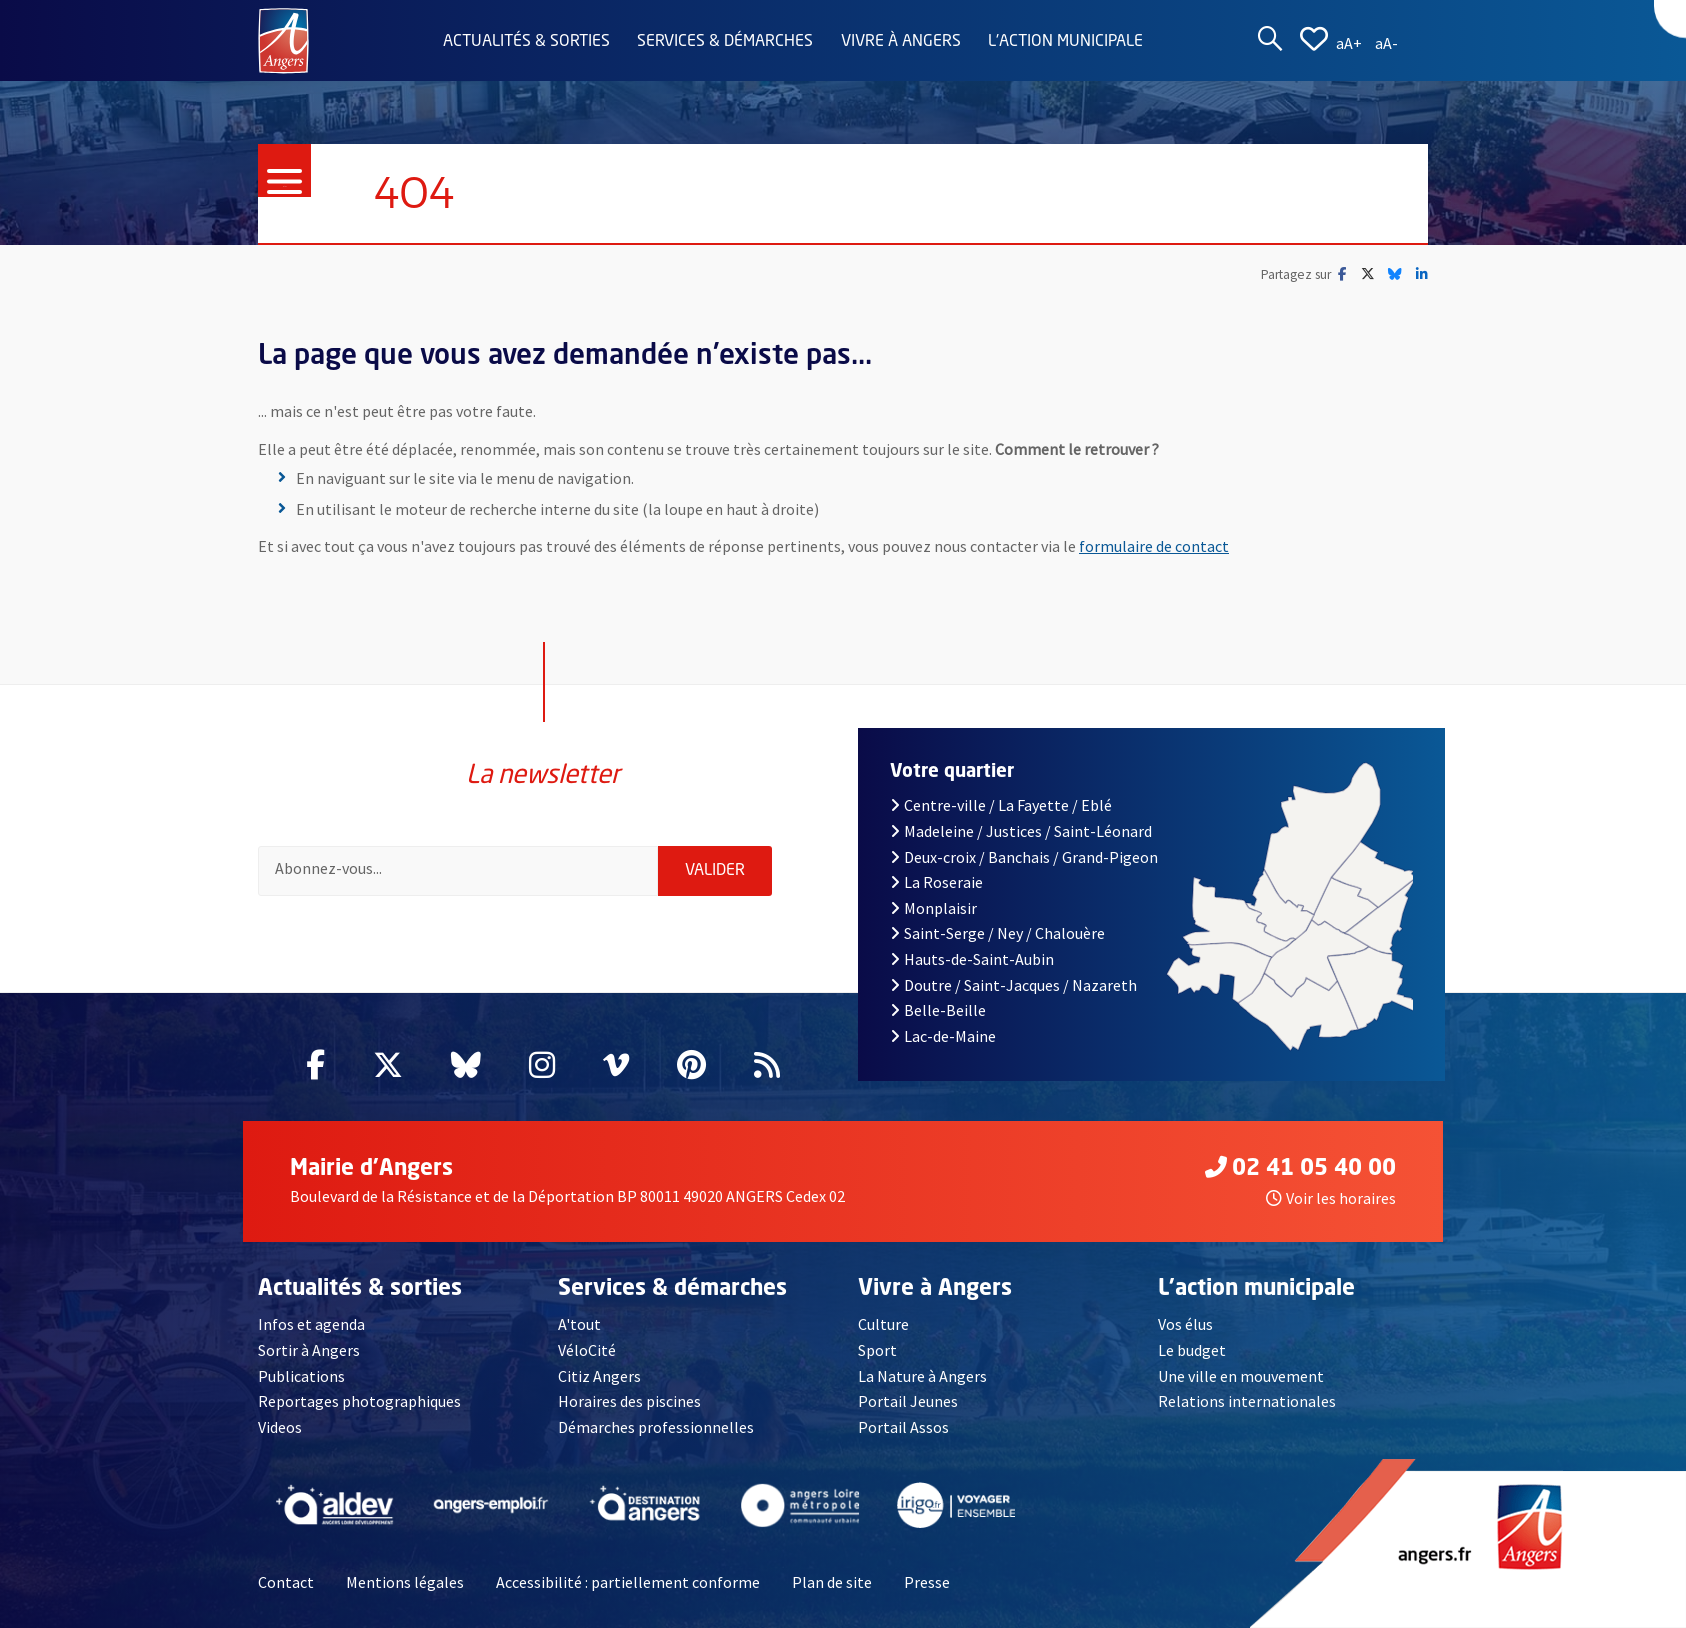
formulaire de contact (1154, 546)
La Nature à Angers (922, 1376)
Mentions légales (405, 1582)
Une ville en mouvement (1241, 1376)
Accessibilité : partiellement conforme (628, 1582)
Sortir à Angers (309, 1350)
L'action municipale (1065, 42)
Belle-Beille (938, 1010)
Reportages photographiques (359, 1401)
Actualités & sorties (526, 42)
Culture (883, 1324)
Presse (927, 1582)
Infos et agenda (311, 1324)
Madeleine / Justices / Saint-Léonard (1021, 831)
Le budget (1192, 1350)
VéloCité (587, 1350)
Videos (280, 1427)
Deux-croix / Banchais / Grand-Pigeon (1024, 857)
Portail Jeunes (908, 1401)
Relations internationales (1247, 1401)
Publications (301, 1376)
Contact (286, 1582)
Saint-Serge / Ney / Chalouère (997, 933)
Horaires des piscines (629, 1401)
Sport (877, 1350)
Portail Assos (903, 1427)
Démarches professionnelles (656, 1427)
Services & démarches (725, 42)
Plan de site (832, 1582)
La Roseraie (936, 882)
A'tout (579, 1324)
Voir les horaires (1331, 1198)
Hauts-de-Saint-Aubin (972, 959)
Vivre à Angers (901, 42)
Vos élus (1185, 1324)
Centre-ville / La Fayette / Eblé (1001, 805)
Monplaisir (933, 908)
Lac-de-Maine (943, 1036)
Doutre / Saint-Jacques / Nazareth (1013, 985)
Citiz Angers (599, 1376)
